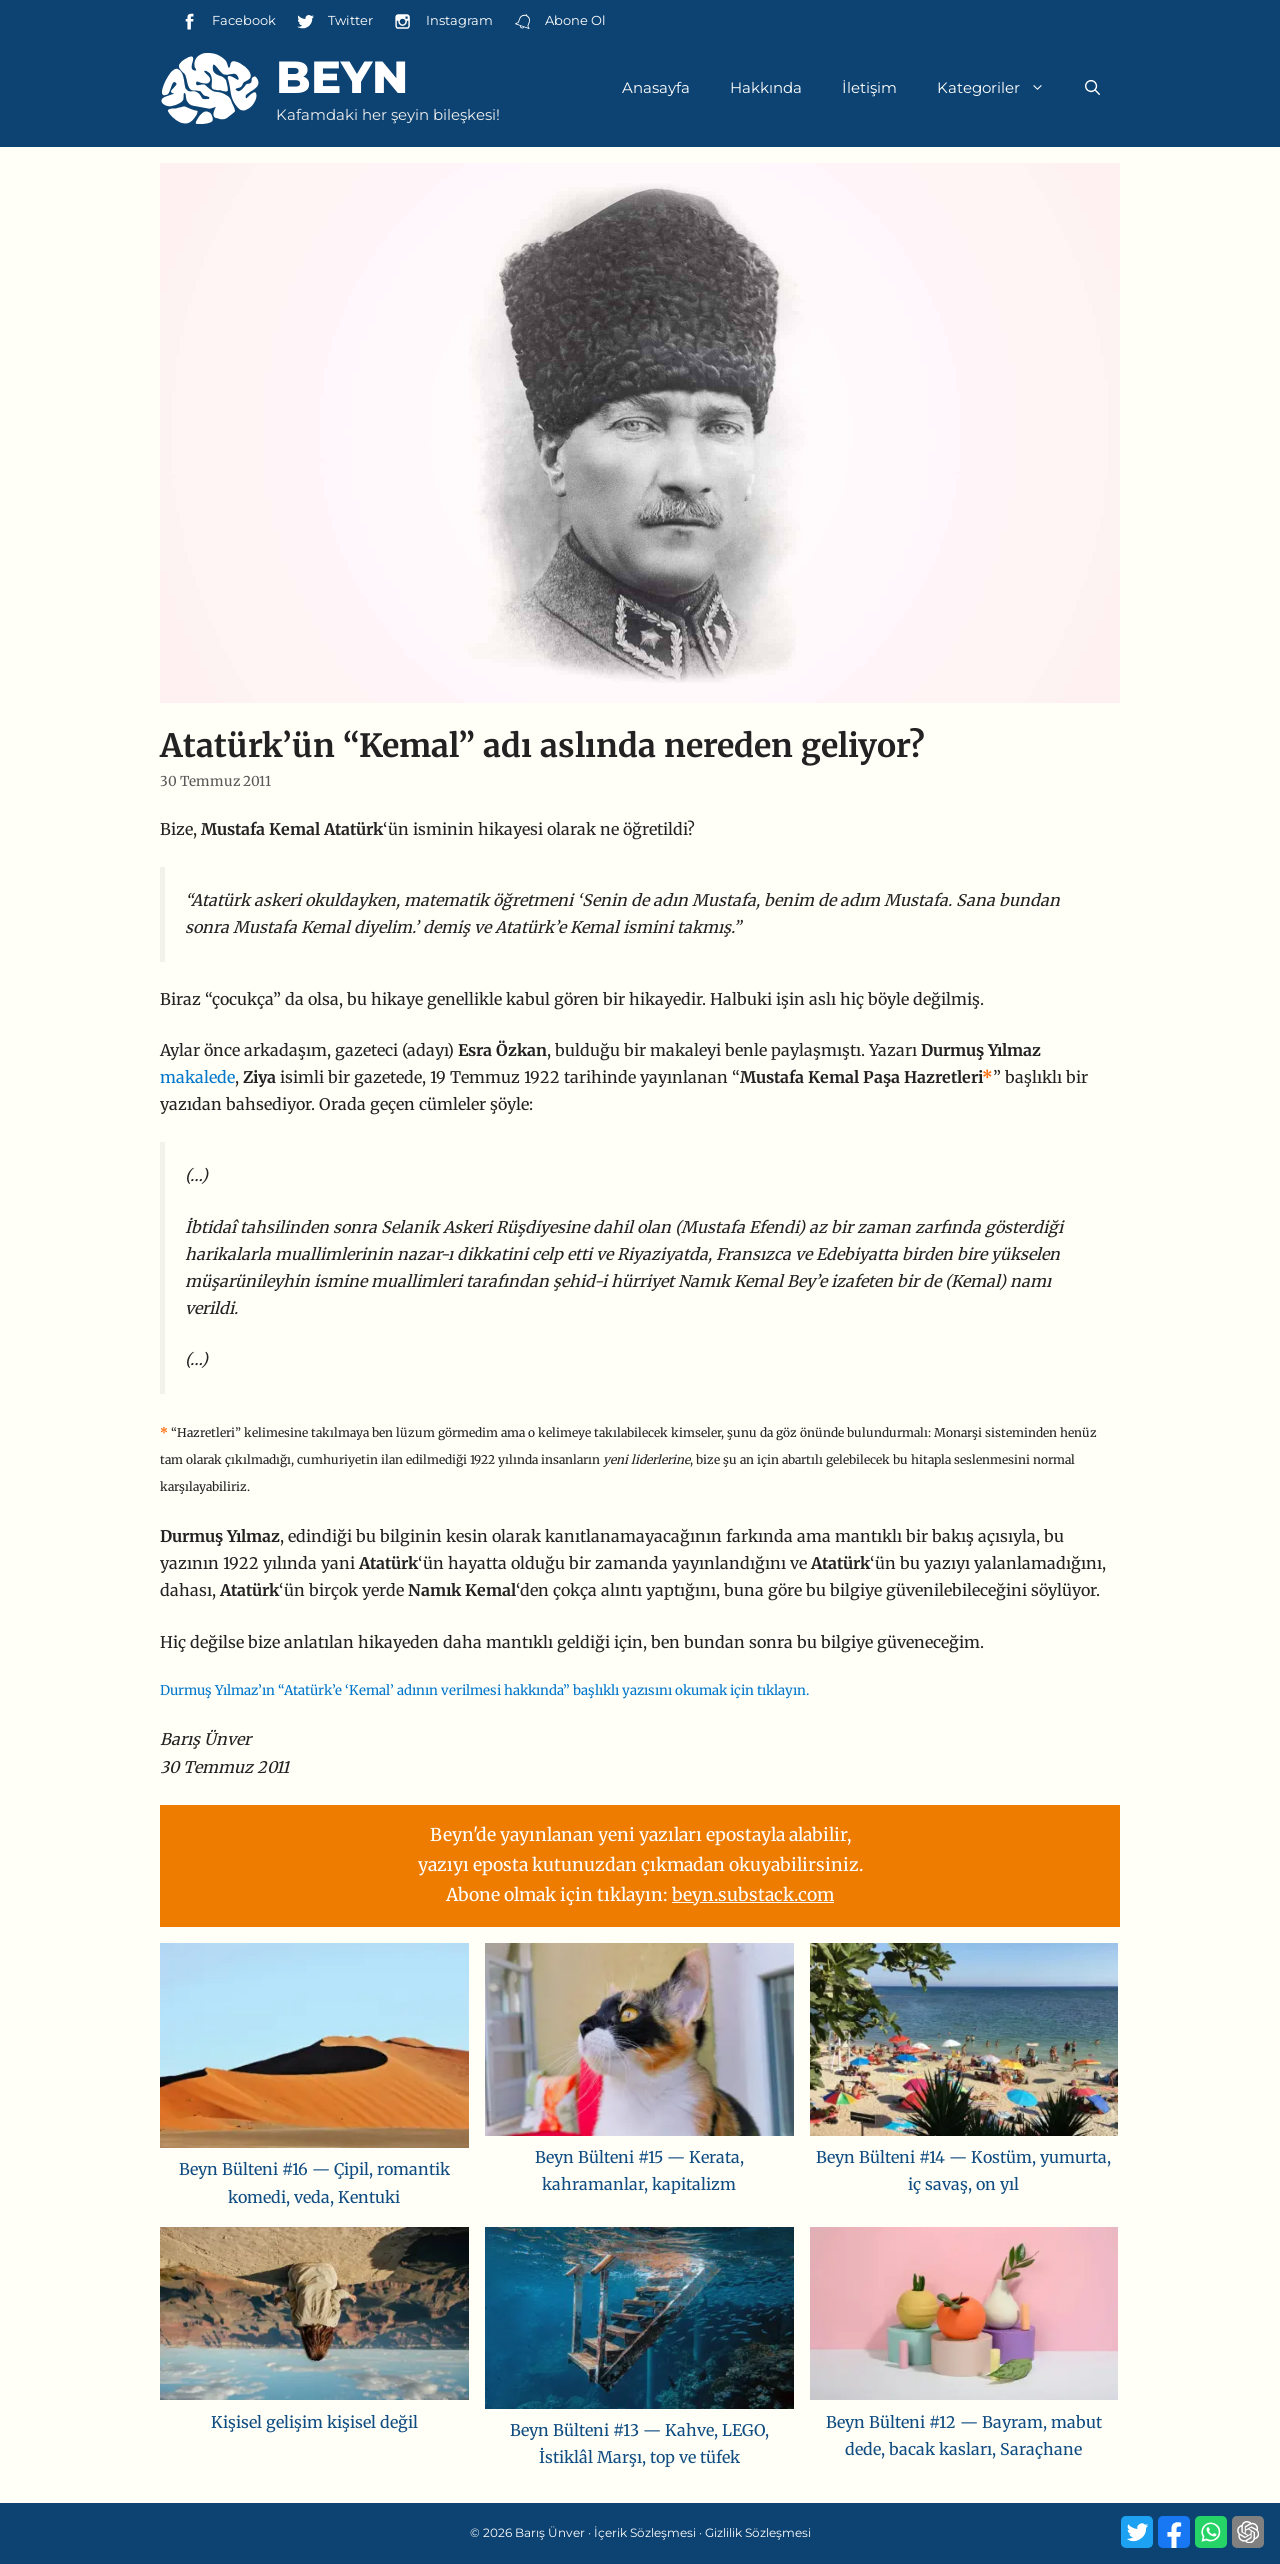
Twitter (334, 21)
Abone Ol (559, 21)
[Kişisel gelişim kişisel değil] (314, 2318)
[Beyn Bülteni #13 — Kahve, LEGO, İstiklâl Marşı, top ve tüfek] (639, 2322)
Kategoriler (1001, 88)
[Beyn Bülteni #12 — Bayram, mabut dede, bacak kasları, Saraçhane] (964, 2318)
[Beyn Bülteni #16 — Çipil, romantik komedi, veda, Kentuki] (314, 2050)
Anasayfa (656, 87)
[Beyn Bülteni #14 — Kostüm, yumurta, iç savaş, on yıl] (964, 2043)
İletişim (869, 87)
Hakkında (766, 87)
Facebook (228, 21)
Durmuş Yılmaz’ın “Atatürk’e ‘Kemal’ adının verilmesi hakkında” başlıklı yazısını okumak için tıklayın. (484, 1690)
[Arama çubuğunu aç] (1092, 88)
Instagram (442, 21)
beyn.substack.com (753, 1895)
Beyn (342, 76)
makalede (197, 1077)
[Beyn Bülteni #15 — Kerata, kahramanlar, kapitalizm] (639, 2043)
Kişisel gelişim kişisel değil (314, 2422)
